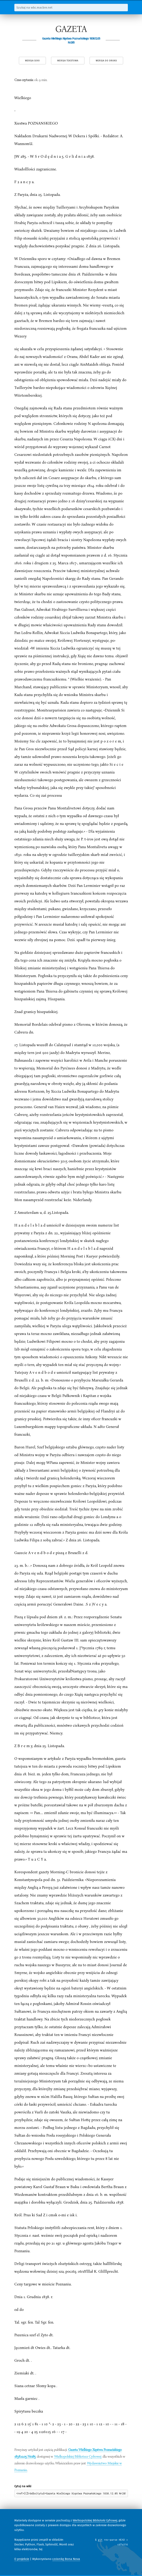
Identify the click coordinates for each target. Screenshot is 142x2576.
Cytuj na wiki (22, 2486)
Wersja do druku (106, 60)
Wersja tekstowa (67, 60)
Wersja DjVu (32, 60)
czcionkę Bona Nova (66, 2559)
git (100, 2539)
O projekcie (21, 2559)
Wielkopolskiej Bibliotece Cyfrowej (77, 2456)
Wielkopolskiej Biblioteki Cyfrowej (95, 2520)
